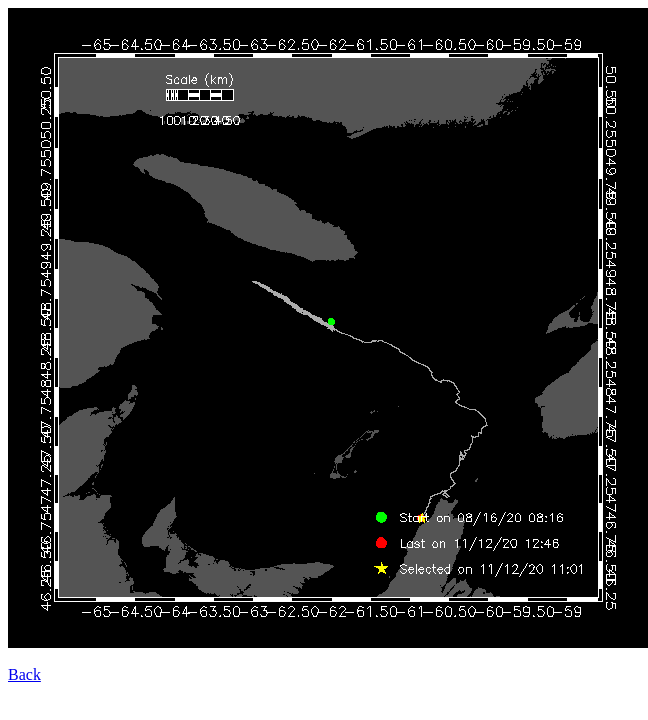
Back (24, 674)
